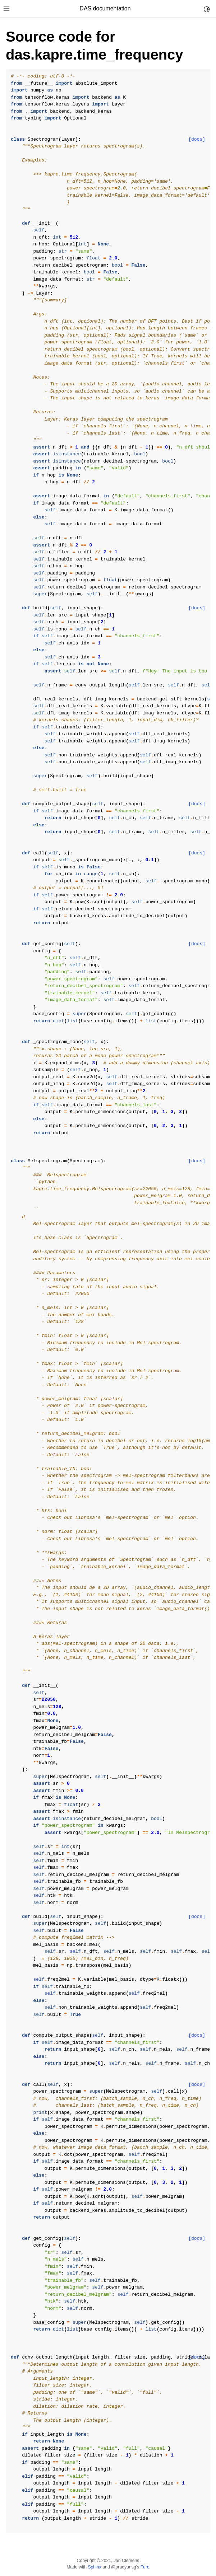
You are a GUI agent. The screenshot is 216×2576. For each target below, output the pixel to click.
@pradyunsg (123, 2567)
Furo (145, 2567)
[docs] (196, 139)
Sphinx (94, 2567)
